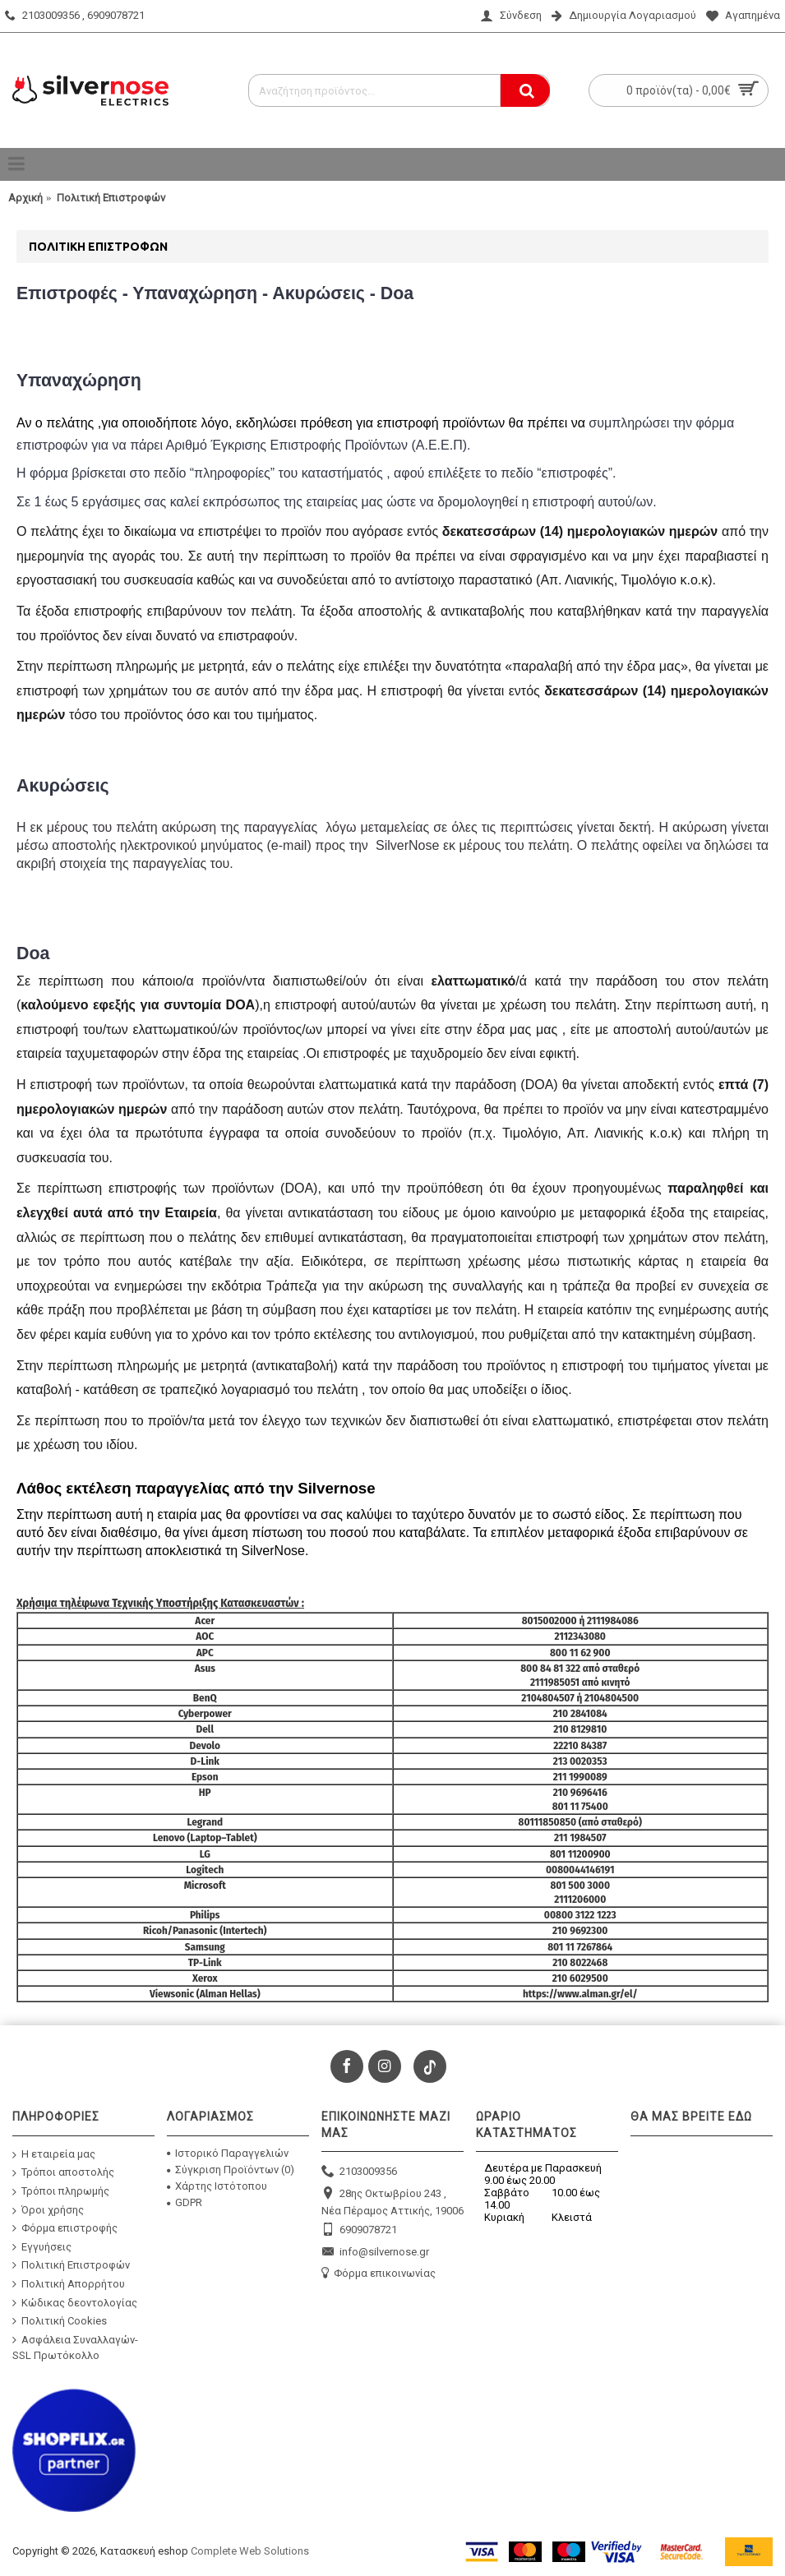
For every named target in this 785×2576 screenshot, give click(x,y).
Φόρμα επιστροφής (65, 2228)
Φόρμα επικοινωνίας (378, 2274)
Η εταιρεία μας (53, 2154)
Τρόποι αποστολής (63, 2173)
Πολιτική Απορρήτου (68, 2284)
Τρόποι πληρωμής (60, 2192)
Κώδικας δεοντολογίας (74, 2302)
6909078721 (359, 2230)
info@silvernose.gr (375, 2252)
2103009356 (359, 2172)
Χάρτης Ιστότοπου (217, 2186)
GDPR (184, 2202)
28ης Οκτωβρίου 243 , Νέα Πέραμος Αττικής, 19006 (392, 2201)
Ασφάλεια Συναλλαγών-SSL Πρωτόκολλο (75, 2347)
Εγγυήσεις (42, 2246)
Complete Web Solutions (250, 2551)
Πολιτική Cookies (59, 2321)
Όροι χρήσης (48, 2210)
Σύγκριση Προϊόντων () (230, 2169)
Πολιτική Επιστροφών (71, 2265)
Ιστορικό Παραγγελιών (228, 2153)
